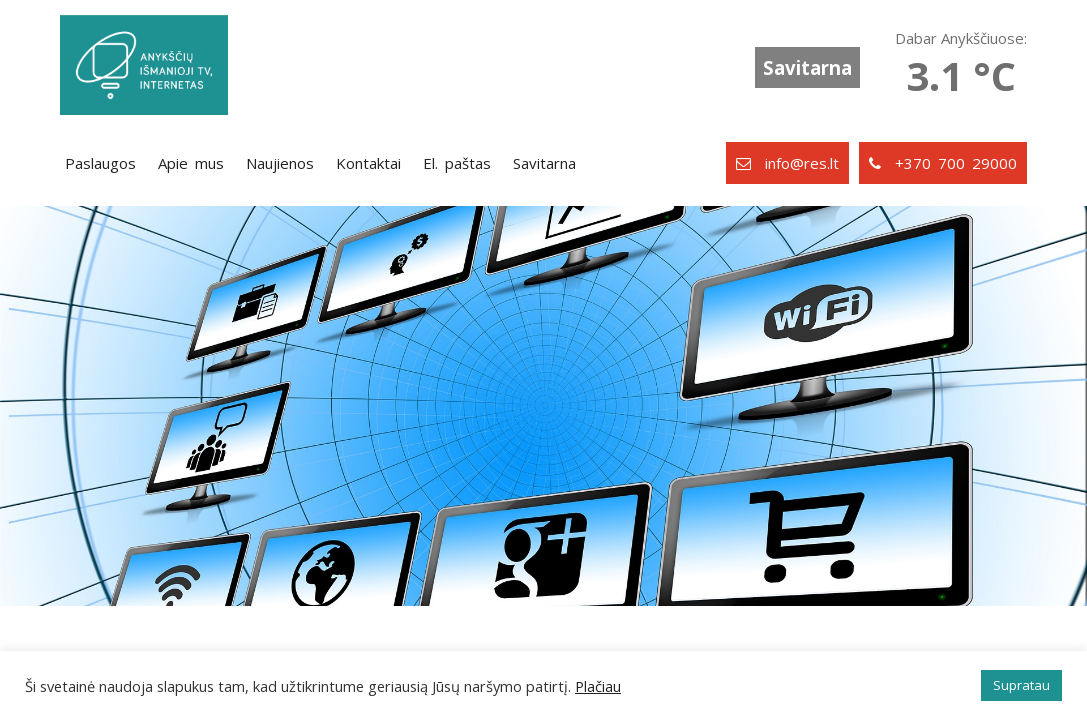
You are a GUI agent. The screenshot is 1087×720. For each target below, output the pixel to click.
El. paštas (457, 163)
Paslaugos (100, 163)
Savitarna (807, 67)
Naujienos (280, 163)
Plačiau (598, 686)
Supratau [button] (1021, 685)
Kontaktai (368, 163)
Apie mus (191, 163)
